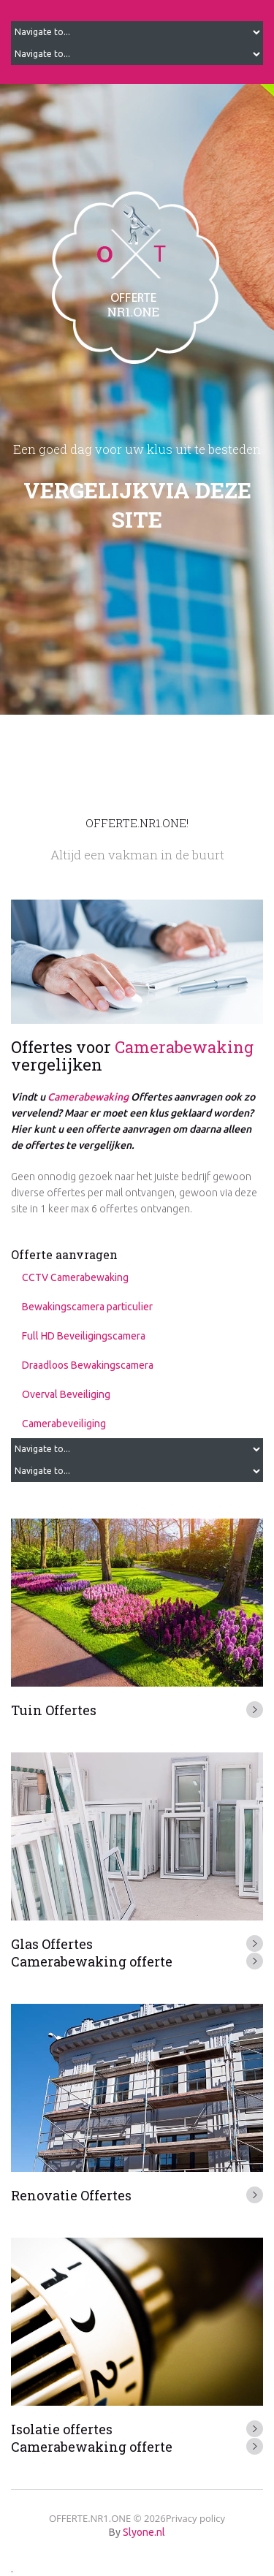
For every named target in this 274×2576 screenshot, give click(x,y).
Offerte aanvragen (64, 1254)
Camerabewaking (184, 1046)
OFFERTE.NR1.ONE (90, 2518)
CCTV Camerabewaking (75, 1277)
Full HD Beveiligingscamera (83, 1336)
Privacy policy (195, 2518)
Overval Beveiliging (66, 1394)
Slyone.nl (144, 2532)
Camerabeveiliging (64, 1423)
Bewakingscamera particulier (87, 1306)
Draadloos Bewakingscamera (87, 1365)
